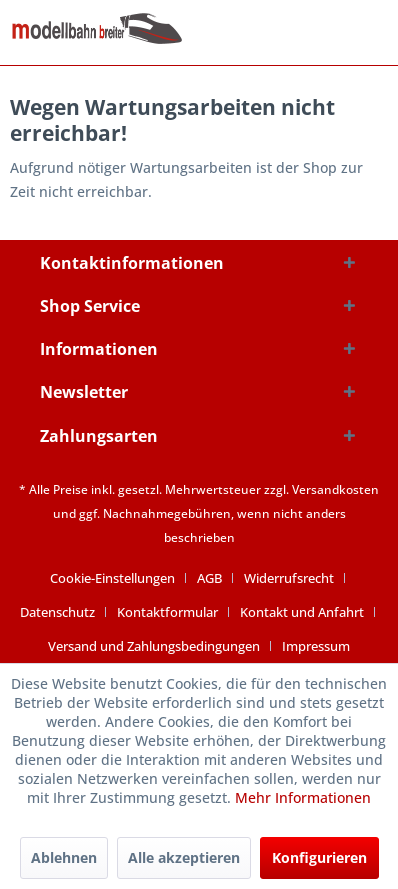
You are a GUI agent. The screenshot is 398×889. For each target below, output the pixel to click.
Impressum (316, 646)
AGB (209, 578)
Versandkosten (335, 489)
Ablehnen (64, 857)
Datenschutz (57, 612)
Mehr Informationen (303, 797)
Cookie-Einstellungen (112, 578)
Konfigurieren (319, 857)
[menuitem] (120, 578)
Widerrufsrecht (289, 578)
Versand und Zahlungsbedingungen (154, 646)
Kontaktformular (167, 612)
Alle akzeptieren (184, 857)
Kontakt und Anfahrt (302, 612)
